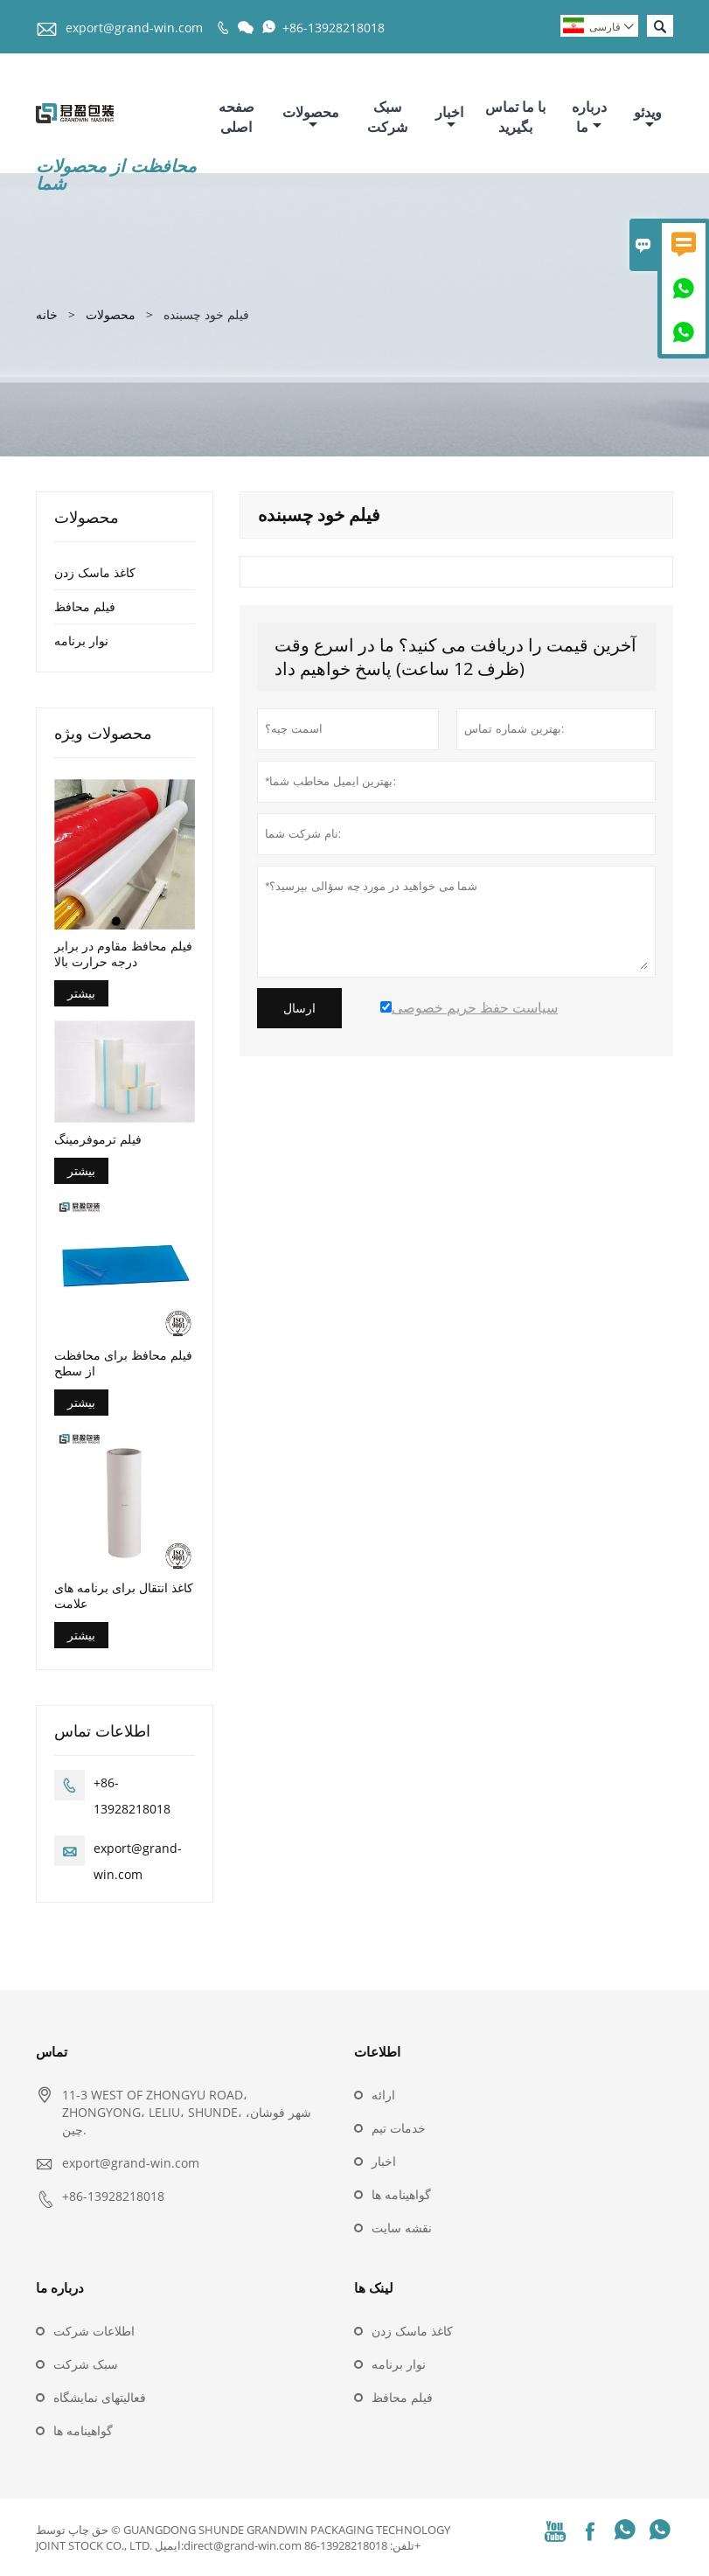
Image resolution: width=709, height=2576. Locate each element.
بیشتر (81, 993)
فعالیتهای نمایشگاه (99, 2397)
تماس (51, 2051)
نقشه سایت (402, 2227)
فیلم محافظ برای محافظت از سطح (123, 1363)
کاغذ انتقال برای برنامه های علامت (123, 1596)
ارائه (383, 2094)
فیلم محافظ (84, 606)
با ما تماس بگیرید (515, 116)
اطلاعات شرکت (94, 2330)
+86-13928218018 (333, 27)
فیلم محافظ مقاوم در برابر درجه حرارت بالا (123, 954)
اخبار (449, 116)
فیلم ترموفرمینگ (98, 1139)
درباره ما (589, 116)
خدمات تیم (399, 2128)
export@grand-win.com (134, 27)
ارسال (299, 1008)
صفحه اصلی (236, 116)
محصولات (310, 116)
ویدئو (648, 116)
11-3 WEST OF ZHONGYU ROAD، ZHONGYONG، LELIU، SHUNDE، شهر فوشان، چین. (186, 2112)
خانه (47, 314)
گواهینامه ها (401, 2194)
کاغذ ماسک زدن (95, 572)
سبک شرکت (387, 116)
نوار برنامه (81, 640)
